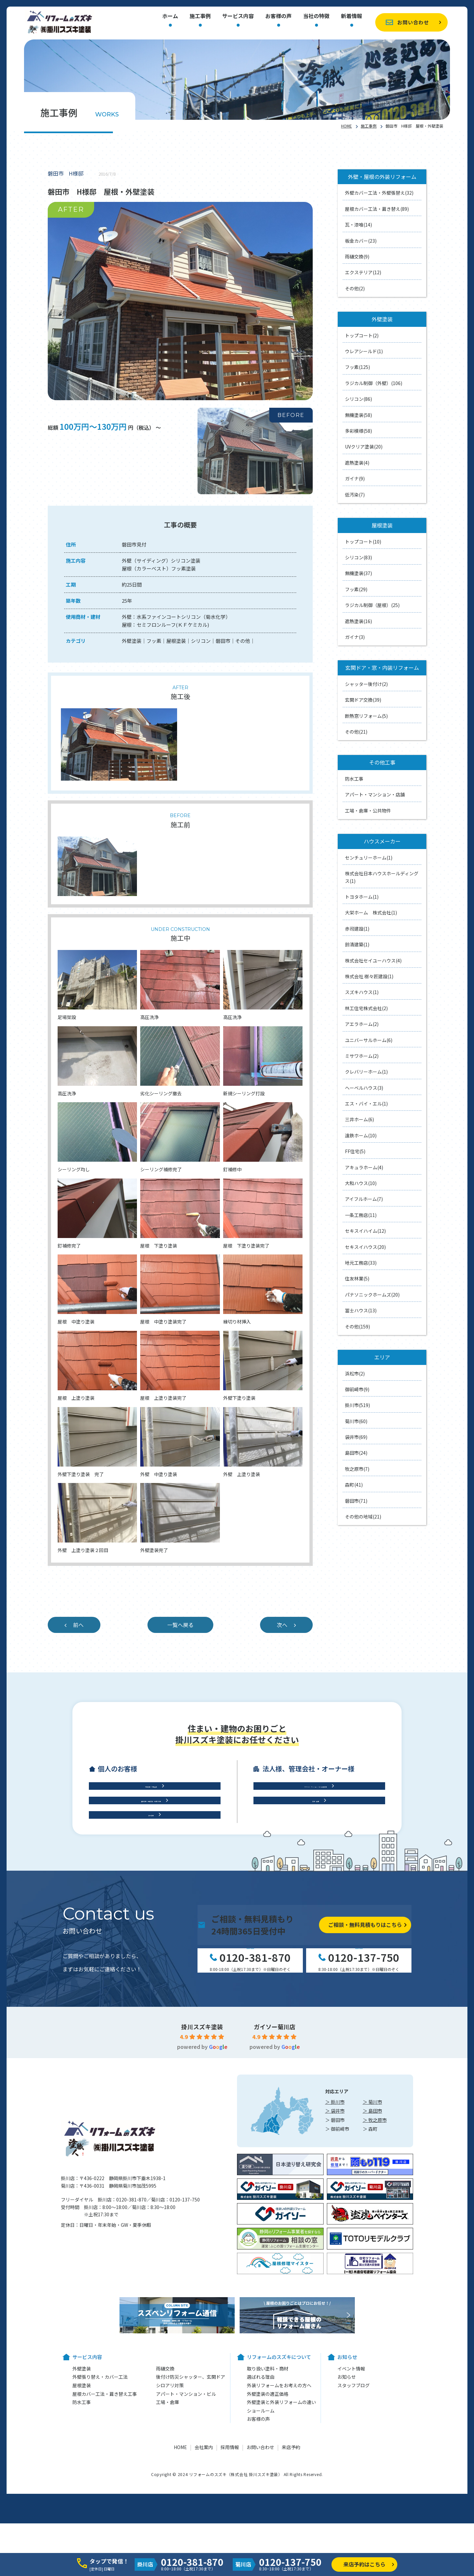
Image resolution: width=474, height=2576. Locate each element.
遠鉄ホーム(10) (361, 1135)
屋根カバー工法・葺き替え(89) (377, 209)
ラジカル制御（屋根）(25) (372, 605)
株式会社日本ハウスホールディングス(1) (381, 877)
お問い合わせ (413, 22)
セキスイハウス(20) (365, 1247)
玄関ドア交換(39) (363, 699)
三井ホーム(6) (359, 1119)
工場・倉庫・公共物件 (368, 810)
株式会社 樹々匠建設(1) (369, 976)
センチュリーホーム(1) (368, 857)
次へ (282, 1625)
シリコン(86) (358, 399)
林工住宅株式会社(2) (366, 1008)
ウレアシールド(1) (364, 351)
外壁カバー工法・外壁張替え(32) (379, 192)
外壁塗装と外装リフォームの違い (281, 2546)
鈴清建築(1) (357, 944)
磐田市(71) (356, 1500)
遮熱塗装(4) (357, 462)
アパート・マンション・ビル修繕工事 (315, 1884)
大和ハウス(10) (361, 1183)
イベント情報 (351, 2513)
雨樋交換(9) (357, 256)
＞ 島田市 (372, 2255)
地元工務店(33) (361, 1262)
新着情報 (351, 16)
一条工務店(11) (361, 1215)
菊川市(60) (356, 1421)
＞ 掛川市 (335, 2246)
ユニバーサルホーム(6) (368, 1040)
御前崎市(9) (357, 1389)
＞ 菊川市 (372, 2246)
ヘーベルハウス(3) (364, 1087)
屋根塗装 (81, 2530)
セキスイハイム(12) (365, 1230)
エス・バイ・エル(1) (366, 1103)
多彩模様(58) (358, 430)
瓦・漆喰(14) (358, 224)
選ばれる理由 (261, 2521)
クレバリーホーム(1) (366, 1071)
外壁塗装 (81, 2513)
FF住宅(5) (355, 1151)
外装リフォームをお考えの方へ (279, 2530)
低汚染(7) (355, 494)
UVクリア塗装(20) (363, 446)
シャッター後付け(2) (366, 684)
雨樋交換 (165, 2513)
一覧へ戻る (180, 1625)
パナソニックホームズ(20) (372, 1294)
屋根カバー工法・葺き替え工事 (104, 2538)
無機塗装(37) (358, 573)
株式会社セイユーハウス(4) (373, 960)
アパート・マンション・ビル (186, 2538)
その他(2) (355, 288)
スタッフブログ (353, 2530)
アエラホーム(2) (362, 1024)
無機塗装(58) (358, 415)
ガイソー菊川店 (274, 2171)
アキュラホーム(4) (364, 1167)
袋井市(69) (356, 1437)
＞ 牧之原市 (375, 2264)
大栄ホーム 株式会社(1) (371, 912)
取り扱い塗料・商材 (267, 2513)
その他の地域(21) (363, 1516)
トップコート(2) (362, 335)
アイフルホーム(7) (364, 1199)
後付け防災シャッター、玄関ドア (190, 2521)
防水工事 (354, 778)
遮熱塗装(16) (358, 621)
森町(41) (354, 1484)
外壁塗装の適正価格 (267, 2538)
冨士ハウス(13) (361, 1310)
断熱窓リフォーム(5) (366, 716)
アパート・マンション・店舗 (375, 794)
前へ (78, 1625)
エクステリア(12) (363, 272)
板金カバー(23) (361, 240)
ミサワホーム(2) (362, 1056)
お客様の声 (278, 16)
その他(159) (357, 1326)
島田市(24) (356, 1452)
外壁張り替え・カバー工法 (100, 2521)
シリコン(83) (358, 557)
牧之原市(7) (357, 1469)
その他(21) (356, 731)
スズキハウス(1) (362, 992)
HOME (346, 126)
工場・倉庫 (316, 1911)
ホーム (170, 16)
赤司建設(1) (357, 928)
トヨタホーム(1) (362, 896)
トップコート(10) (363, 541)
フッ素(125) (357, 367)
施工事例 (200, 16)
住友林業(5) (357, 1278)
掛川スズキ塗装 (202, 2171)
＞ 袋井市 (335, 2255)
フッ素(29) (356, 589)
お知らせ (346, 2521)
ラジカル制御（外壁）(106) (373, 383)
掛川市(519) (357, 1405)
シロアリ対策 (170, 2530)
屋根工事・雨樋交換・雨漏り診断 (151, 1911)
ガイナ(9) (355, 478)
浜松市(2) (355, 1373)
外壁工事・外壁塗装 (151, 1884)
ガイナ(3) (355, 637)
